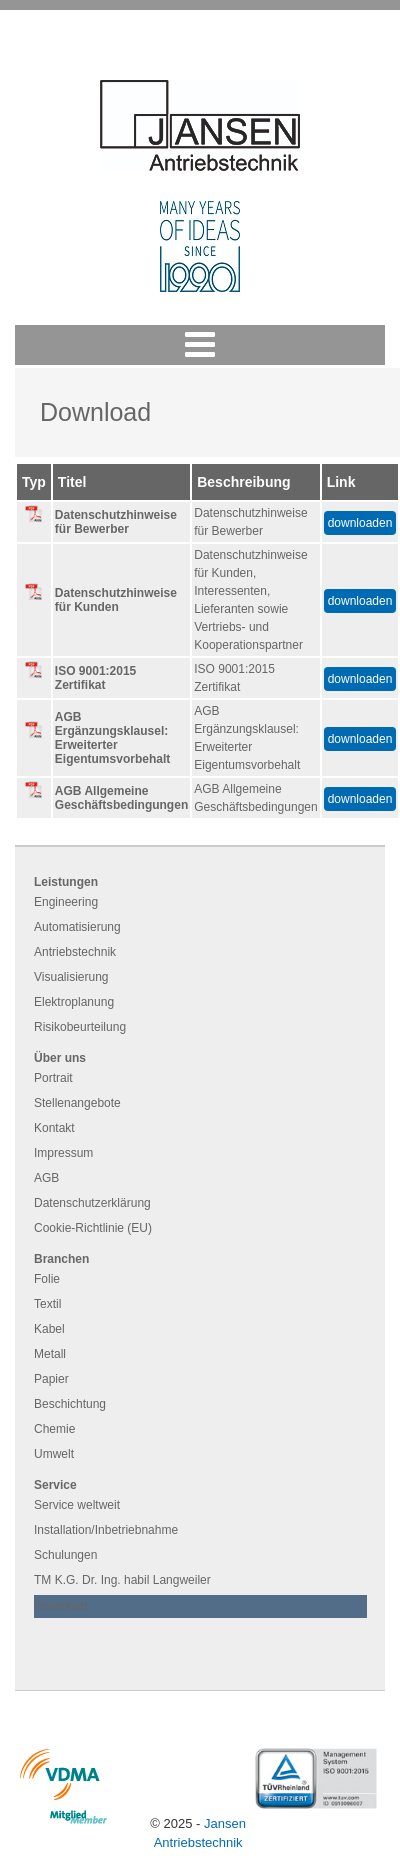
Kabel (49, 1329)
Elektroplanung (74, 1002)
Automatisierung (77, 927)
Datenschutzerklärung (92, 1203)
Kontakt (54, 1128)
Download (60, 1606)
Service (55, 1485)
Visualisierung (71, 977)
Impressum (63, 1153)
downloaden (360, 523)
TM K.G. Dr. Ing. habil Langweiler (122, 1580)
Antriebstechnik (75, 952)
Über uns (60, 1058)
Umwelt (54, 1454)
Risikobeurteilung (80, 1027)
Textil (47, 1304)
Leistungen (66, 882)
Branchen (61, 1259)
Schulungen (65, 1555)
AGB (46, 1178)
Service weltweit (77, 1505)
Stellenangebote (77, 1103)
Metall (50, 1354)
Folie (47, 1279)
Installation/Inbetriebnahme (106, 1530)
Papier (51, 1379)
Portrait (53, 1078)
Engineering (66, 902)
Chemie (54, 1429)
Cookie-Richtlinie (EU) (93, 1228)
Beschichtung (70, 1404)
